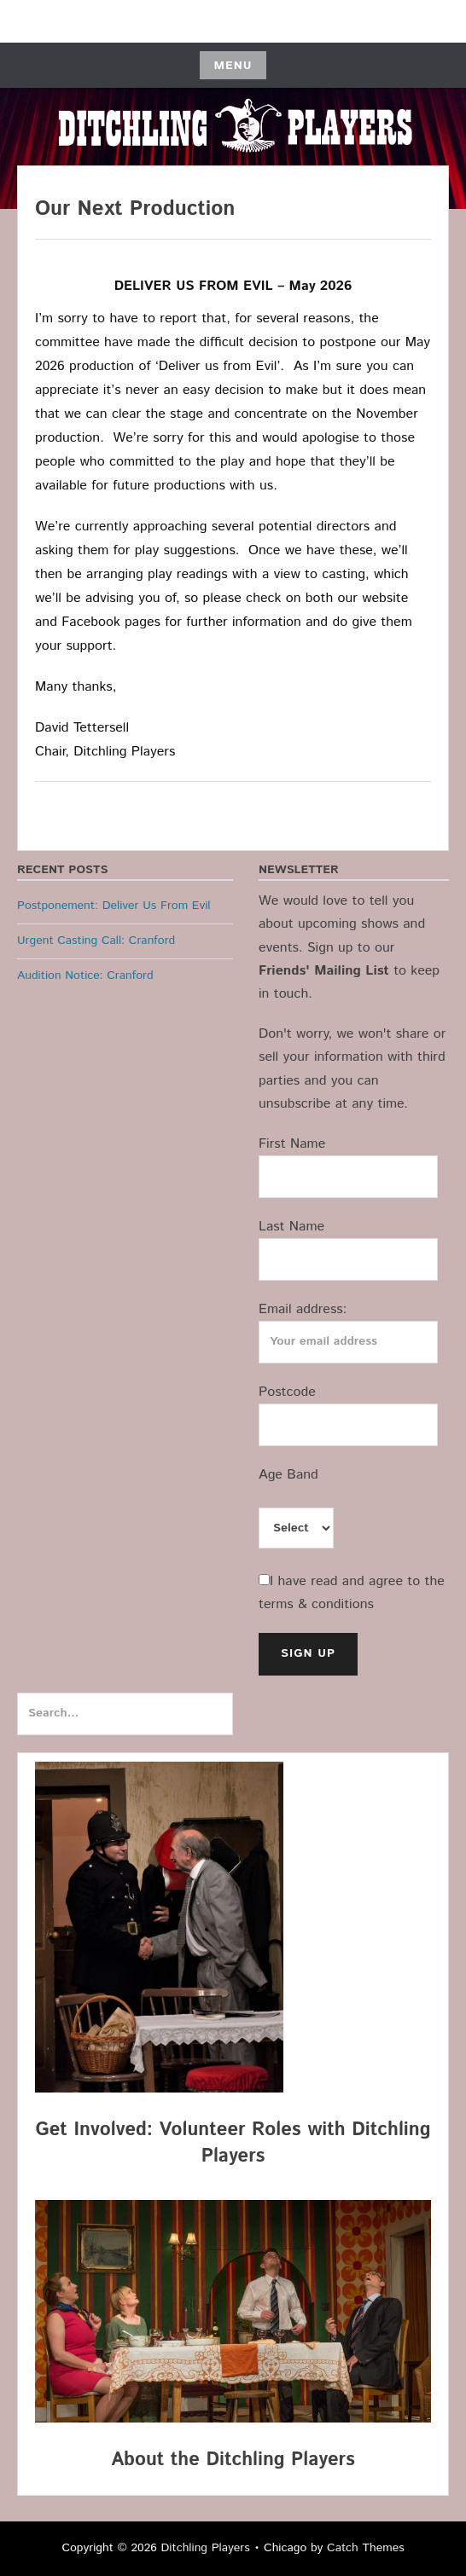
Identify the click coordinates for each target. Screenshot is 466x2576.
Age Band (288, 1475)
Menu (232, 65)
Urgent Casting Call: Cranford (96, 940)
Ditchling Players (205, 2547)
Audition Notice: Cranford (85, 975)
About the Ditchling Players (233, 2460)
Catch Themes (366, 2547)
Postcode (287, 1392)
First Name (292, 1144)
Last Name (291, 1226)
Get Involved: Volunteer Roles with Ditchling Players (233, 2143)
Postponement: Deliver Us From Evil (114, 905)
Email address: (303, 1309)
